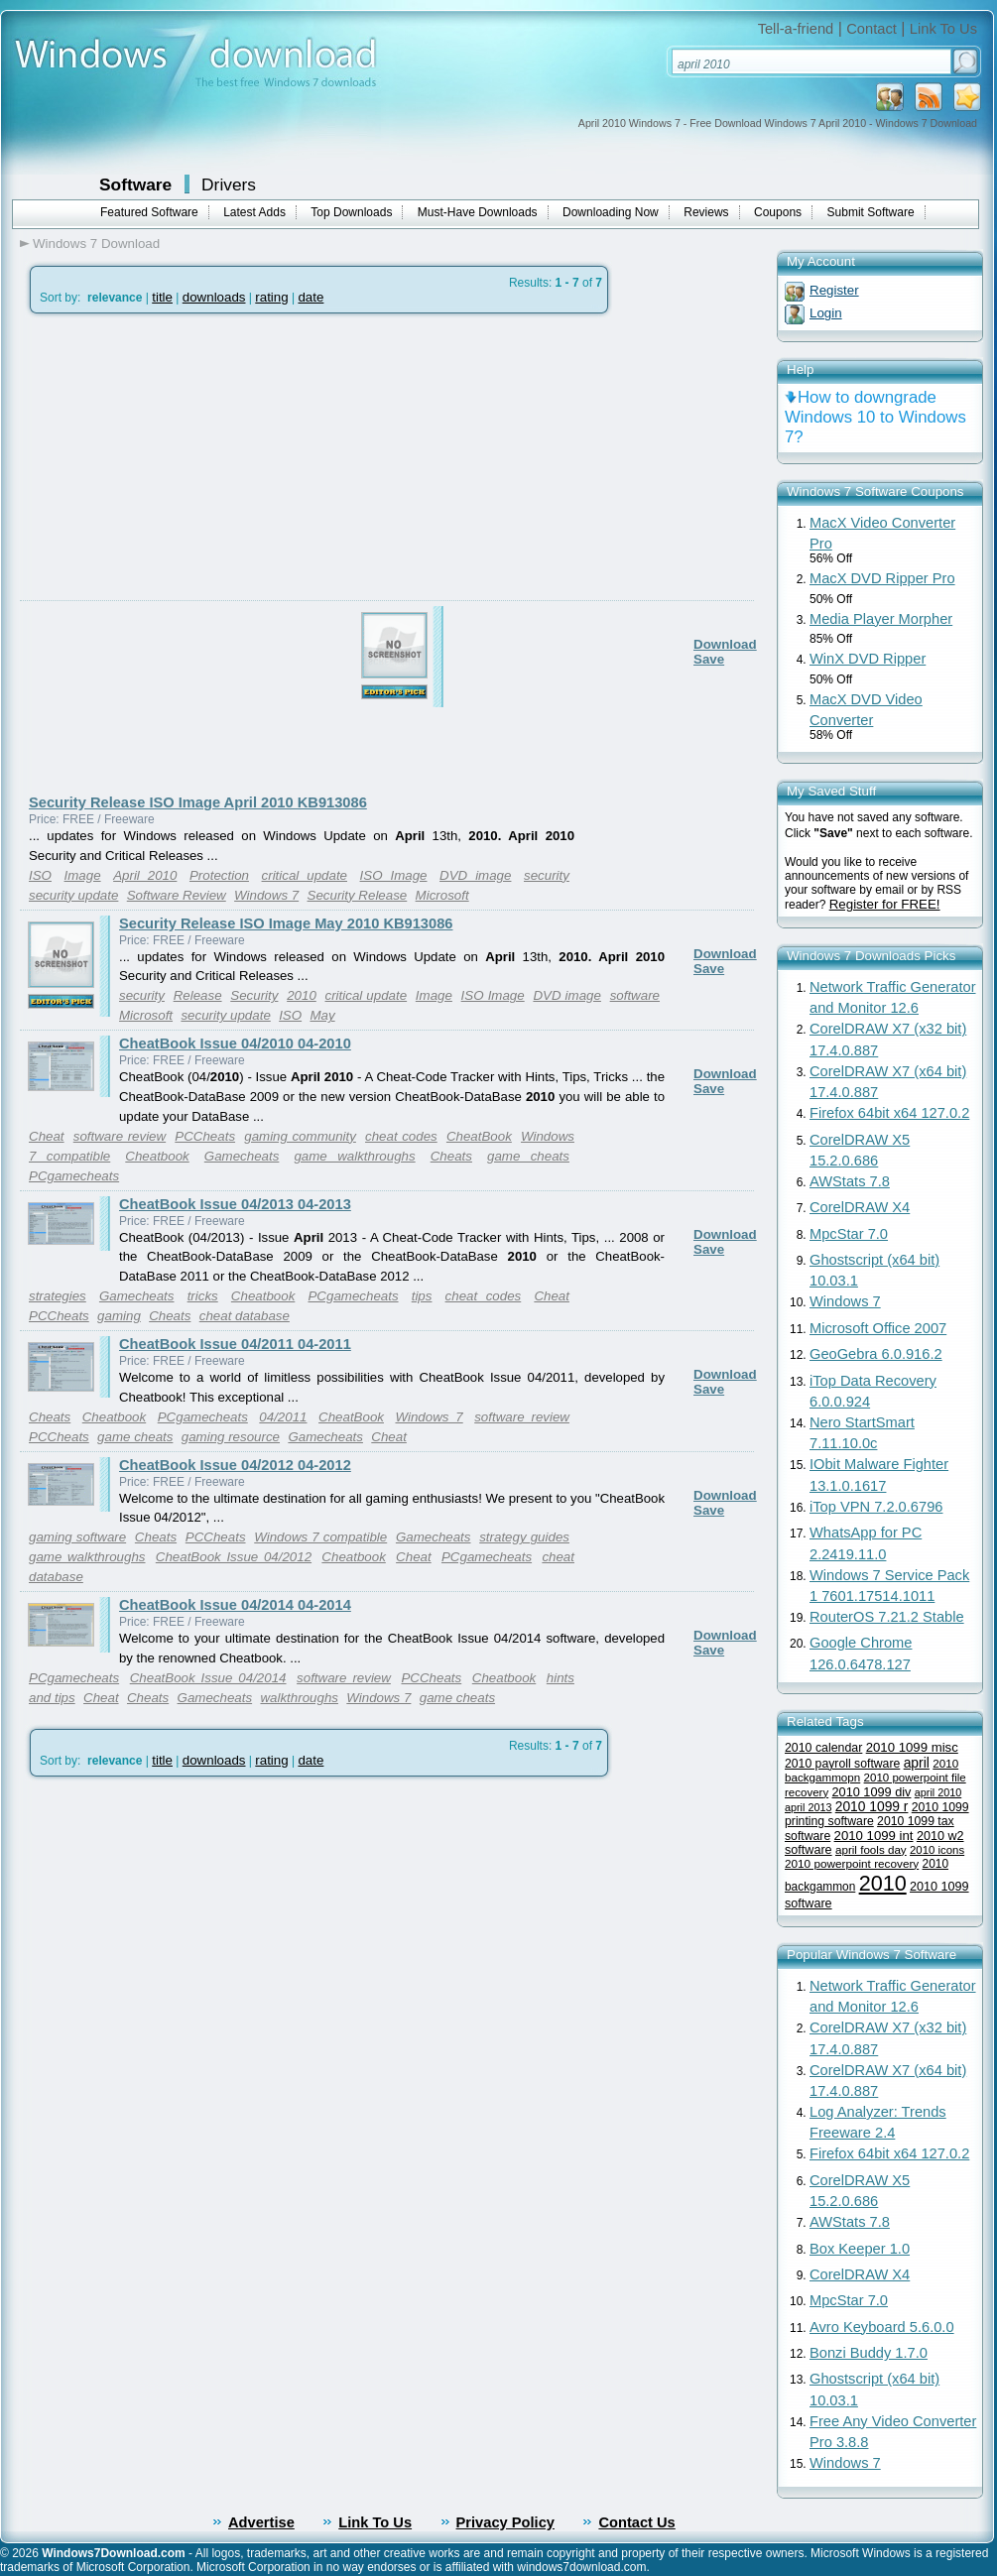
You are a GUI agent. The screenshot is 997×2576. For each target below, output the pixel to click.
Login (826, 313)
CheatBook (479, 1136)
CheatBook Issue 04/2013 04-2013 (235, 1204)
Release (198, 995)
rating (271, 297)
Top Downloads (351, 212)
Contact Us (636, 2522)
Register (834, 290)
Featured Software (149, 212)
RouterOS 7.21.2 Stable (887, 1617)
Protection (219, 875)
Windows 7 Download (96, 243)
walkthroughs (299, 1697)
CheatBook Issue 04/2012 (234, 1556)
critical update (304, 875)
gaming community (300, 1136)
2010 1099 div (872, 1791)
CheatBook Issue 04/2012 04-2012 (235, 1465)
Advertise (261, 2522)
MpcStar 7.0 (849, 1234)
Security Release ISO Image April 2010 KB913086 (198, 802)
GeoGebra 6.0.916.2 (876, 1354)
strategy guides (524, 1537)
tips (422, 1295)
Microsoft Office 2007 (878, 1328)
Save (708, 659)
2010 (301, 995)
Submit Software (871, 212)
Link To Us (943, 29)
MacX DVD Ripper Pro (882, 578)
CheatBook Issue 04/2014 (208, 1677)
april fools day (871, 1849)
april (917, 1763)
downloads (214, 297)
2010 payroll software (842, 1764)
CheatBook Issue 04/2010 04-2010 (235, 1043)
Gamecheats (242, 1156)
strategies (57, 1295)
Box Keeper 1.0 (860, 2249)
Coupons (778, 212)
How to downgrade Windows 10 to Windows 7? (875, 417)
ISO (40, 875)
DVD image (475, 875)
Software (135, 184)
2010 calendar (823, 1748)
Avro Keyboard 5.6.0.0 (882, 2327)
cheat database (244, 1315)
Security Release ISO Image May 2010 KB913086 (285, 923)
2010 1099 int (874, 1835)
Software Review (176, 895)
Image (82, 875)
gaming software (77, 1537)
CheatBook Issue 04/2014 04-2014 (235, 1605)
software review (119, 1136)
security (546, 875)
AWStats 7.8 (850, 1181)
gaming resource (231, 1436)
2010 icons (937, 1850)
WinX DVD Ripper (868, 659)
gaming (119, 1315)
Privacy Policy (505, 2522)
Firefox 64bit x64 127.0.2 (889, 1113)
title (162, 297)
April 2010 (145, 875)
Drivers (228, 184)
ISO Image (394, 875)
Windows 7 (266, 895)
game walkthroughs (354, 1156)
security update (73, 895)
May (322, 1015)
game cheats (528, 1156)
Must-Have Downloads (478, 212)
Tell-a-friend (796, 29)
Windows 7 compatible (320, 1537)
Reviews (706, 212)
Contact (871, 29)
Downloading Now (610, 212)
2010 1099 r (872, 1806)
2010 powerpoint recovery (852, 1863)
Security (254, 995)
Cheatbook (156, 1156)
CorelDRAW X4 (860, 1207)
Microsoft (442, 895)
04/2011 (283, 1417)
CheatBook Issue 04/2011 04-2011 (235, 1344)
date (310, 297)
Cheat (46, 1136)
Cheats (451, 1156)
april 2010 (938, 1792)
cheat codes (401, 1136)
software (635, 995)
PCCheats (205, 1136)
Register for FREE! (884, 904)
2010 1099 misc (912, 1747)
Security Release (358, 895)
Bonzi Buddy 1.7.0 (869, 2353)
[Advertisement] (235, 554)
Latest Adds (254, 212)
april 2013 (808, 1807)
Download (725, 644)
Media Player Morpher (881, 619)
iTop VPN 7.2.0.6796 (876, 1507)
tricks (202, 1295)
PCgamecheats (74, 1175)
